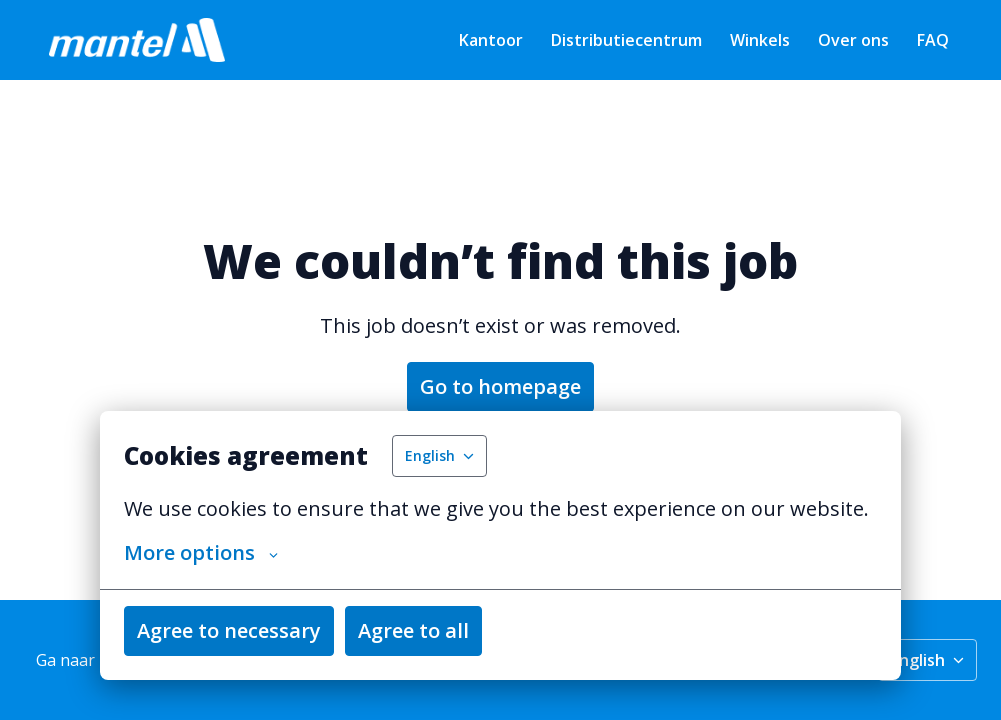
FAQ (933, 40)
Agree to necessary (229, 630)
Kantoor (491, 40)
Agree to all (413, 630)
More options (201, 553)
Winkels (760, 40)
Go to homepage (500, 386)
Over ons (853, 40)
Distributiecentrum (626, 40)
